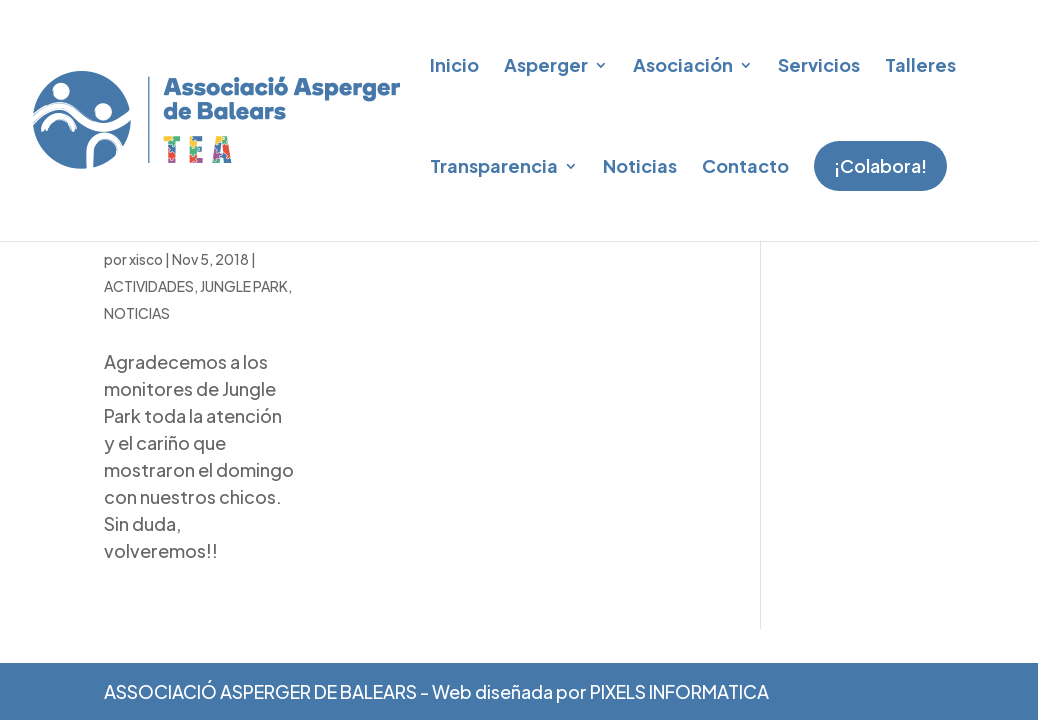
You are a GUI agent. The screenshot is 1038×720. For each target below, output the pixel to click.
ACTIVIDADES (149, 377)
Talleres (920, 64)
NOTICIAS (137, 404)
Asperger (546, 64)
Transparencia (494, 165)
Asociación (683, 64)
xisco (146, 350)
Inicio (454, 64)
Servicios (819, 64)
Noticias (640, 165)
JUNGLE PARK (244, 377)
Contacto (745, 165)
